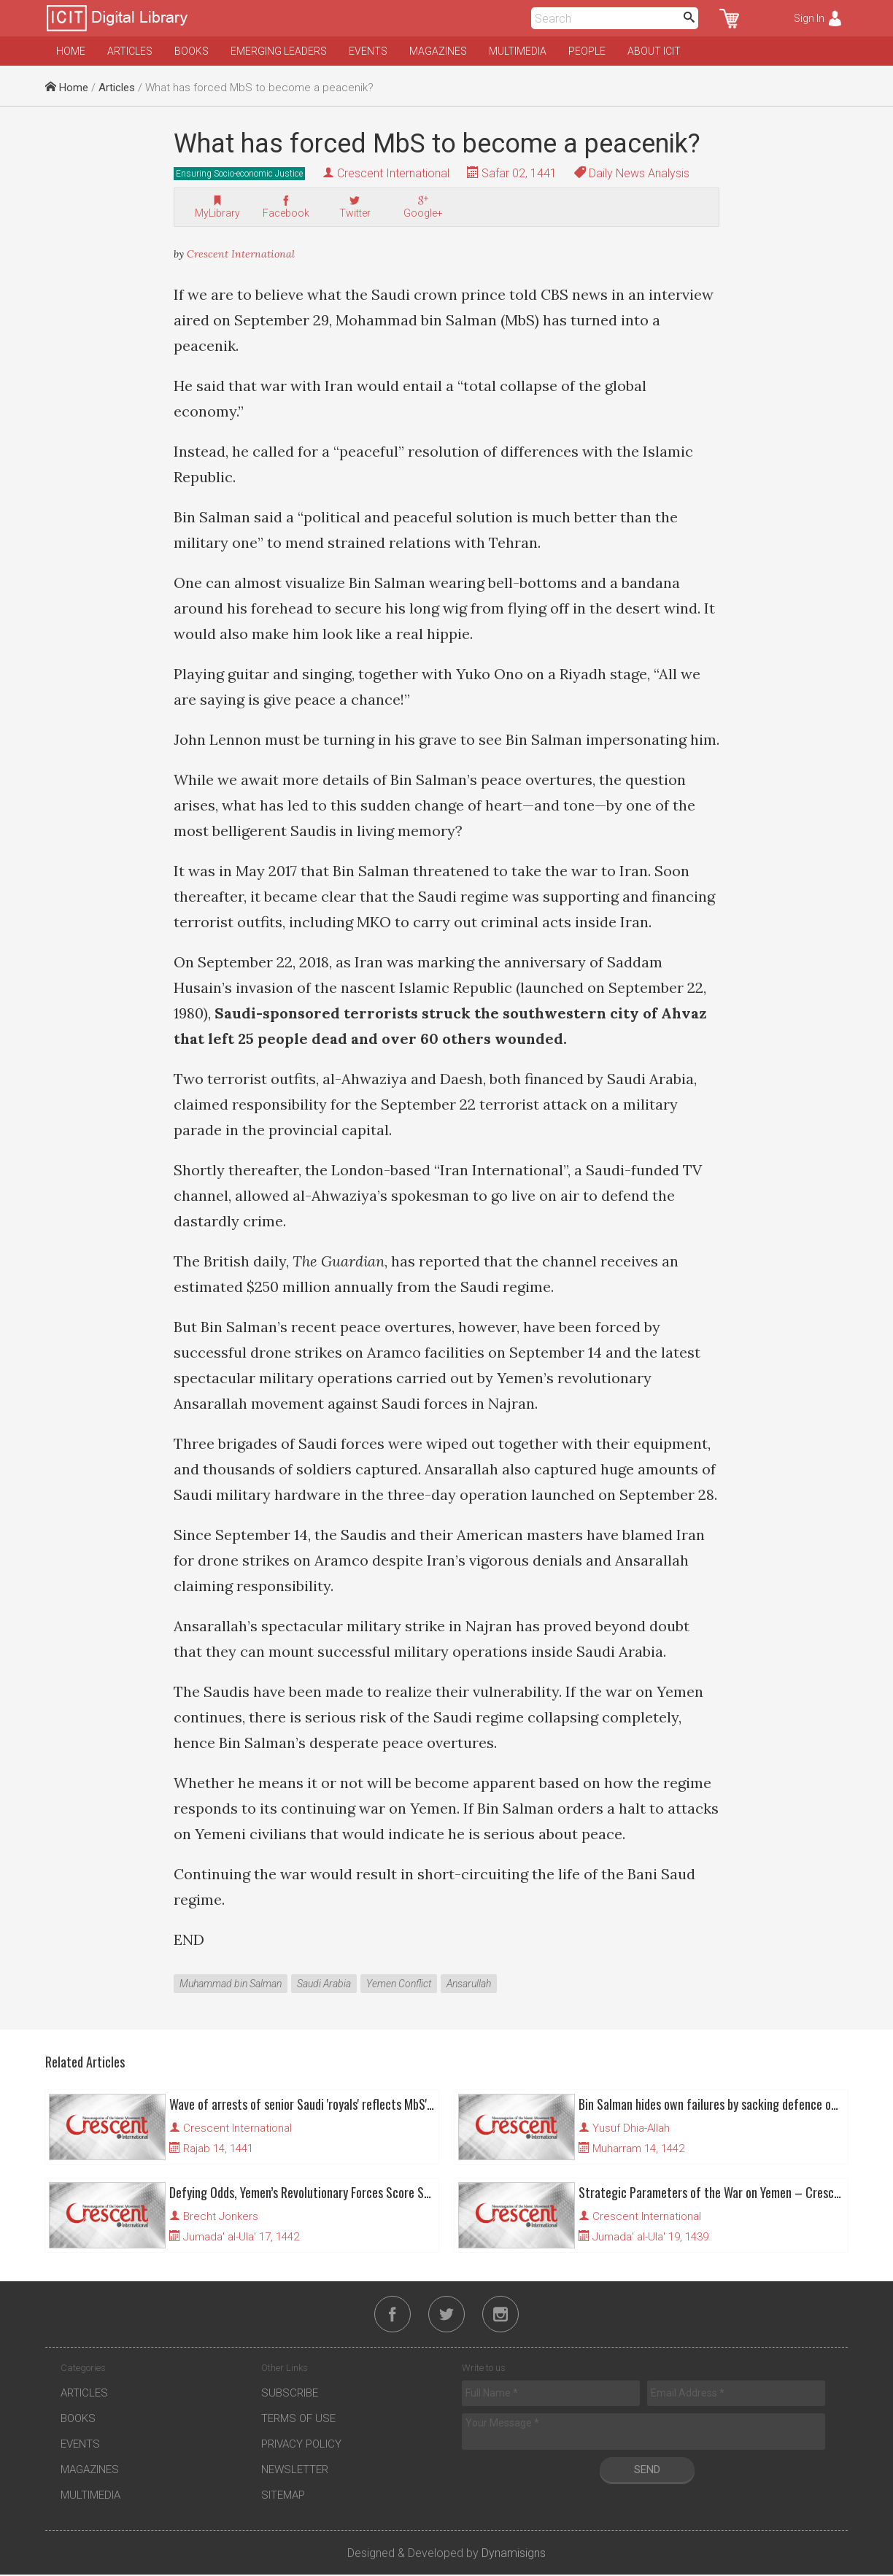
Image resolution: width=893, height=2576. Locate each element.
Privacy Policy (301, 2445)
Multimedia (517, 51)
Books (191, 51)
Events (368, 51)
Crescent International (393, 173)
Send (647, 2471)
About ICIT (654, 51)
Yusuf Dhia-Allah (631, 2128)
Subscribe (289, 2394)
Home (70, 51)
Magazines (438, 51)
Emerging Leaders (279, 51)
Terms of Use (298, 2419)
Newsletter (294, 2471)
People (587, 51)
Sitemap (283, 2496)
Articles (129, 51)
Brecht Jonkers (220, 2216)
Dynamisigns (514, 2554)
